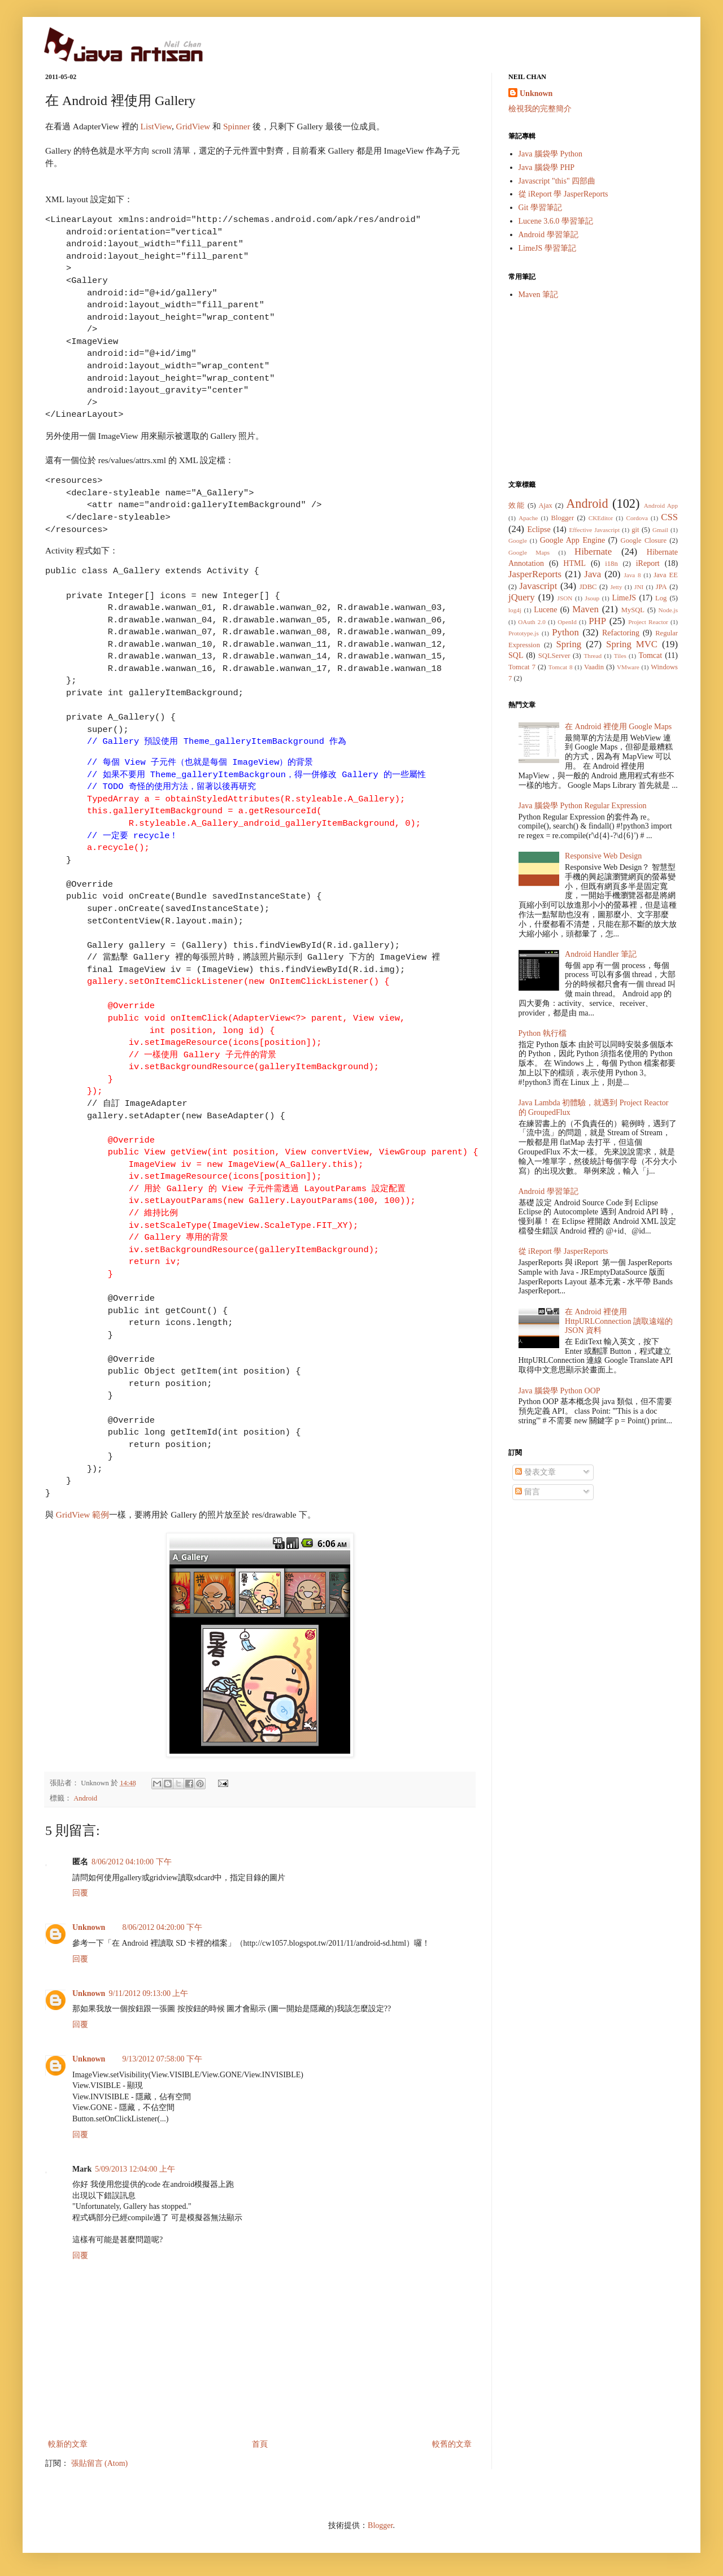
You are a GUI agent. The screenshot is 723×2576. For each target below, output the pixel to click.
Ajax (545, 505)
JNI (638, 586)
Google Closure (644, 540)
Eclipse (538, 529)
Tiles (620, 655)
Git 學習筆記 (540, 207)
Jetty (616, 586)
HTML (574, 563)
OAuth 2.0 (532, 621)
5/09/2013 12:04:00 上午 (135, 2169)
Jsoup (592, 598)
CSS (669, 517)
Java (592, 574)
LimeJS (624, 598)
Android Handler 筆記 (601, 954)
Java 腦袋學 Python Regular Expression (583, 805)
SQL (515, 655)
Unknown (88, 1927)
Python (565, 632)
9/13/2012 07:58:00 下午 (162, 2059)
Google (517, 540)
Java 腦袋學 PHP (547, 167)
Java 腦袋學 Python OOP (559, 1391)
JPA (661, 587)
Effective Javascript (594, 529)
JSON (565, 598)
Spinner (236, 126)
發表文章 (535, 1472)
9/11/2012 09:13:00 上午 (148, 1993)
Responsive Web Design (603, 856)
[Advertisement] (593, 389)
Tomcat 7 (521, 667)
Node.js (668, 610)
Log (661, 598)
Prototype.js (523, 633)
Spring (568, 644)
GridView (194, 126)
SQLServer (554, 656)
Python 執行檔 (543, 1033)
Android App (661, 505)
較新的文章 (68, 2444)
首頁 (260, 2444)
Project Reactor (648, 621)
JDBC (588, 587)
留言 (527, 1492)
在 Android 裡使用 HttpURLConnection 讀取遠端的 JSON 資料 (619, 1321)
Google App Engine (572, 540)
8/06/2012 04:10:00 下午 (132, 1862)
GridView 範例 (82, 1514)
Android (85, 1798)
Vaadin (594, 667)
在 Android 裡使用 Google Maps (618, 726)
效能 (516, 505)
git (635, 530)
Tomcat (650, 655)
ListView (156, 126)
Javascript (538, 586)
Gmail (660, 529)
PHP (597, 621)
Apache (528, 518)
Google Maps (529, 552)
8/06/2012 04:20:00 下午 (162, 1927)
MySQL (632, 610)
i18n (611, 564)
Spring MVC (631, 644)
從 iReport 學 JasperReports (563, 194)
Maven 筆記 (538, 294)
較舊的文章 (452, 2444)
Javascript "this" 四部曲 (557, 181)
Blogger (562, 518)
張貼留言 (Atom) (99, 2463)
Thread (592, 655)
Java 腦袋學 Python (551, 154)
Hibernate (593, 551)
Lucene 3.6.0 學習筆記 (556, 221)
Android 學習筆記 (548, 234)
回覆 (80, 1893)
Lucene (545, 609)
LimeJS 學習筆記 (547, 248)
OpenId (567, 621)
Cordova (637, 518)
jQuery (521, 597)
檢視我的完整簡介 (540, 108)
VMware (628, 667)
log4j (514, 610)
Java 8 (632, 575)
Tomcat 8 (560, 667)
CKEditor (601, 518)
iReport (648, 563)
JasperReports (534, 574)
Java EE (666, 575)
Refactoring (620, 633)
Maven (585, 609)
